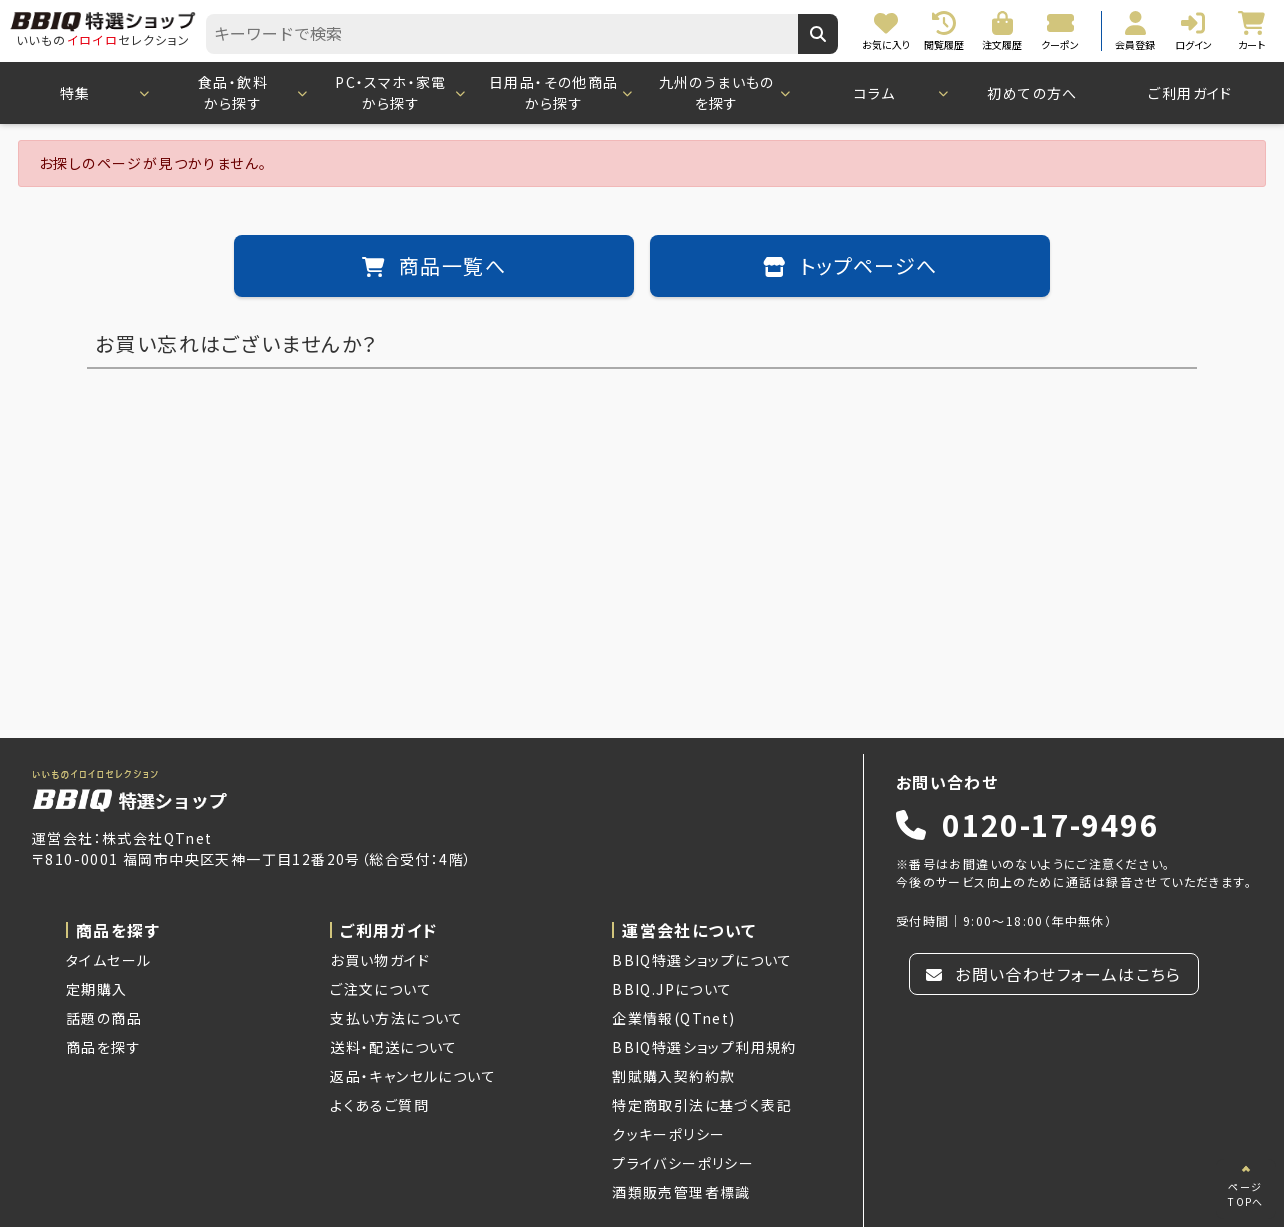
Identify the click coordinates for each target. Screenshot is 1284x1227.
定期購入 (97, 989)
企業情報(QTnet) (673, 1018)
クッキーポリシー (668, 1134)
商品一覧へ (434, 266)
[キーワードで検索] (818, 34)
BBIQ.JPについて (672, 989)
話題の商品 (104, 1018)
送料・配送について (394, 1047)
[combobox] (502, 34)
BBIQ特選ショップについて (702, 960)
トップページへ (850, 266)
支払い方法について (397, 1018)
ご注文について (381, 989)
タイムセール (108, 960)
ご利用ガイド (1190, 93)
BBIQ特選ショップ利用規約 (704, 1047)
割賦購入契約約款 (673, 1076)
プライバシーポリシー (683, 1163)
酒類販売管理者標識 (681, 1192)
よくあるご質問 (379, 1105)
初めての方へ (1032, 93)
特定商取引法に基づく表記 (702, 1105)
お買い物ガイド (380, 960)
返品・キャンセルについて (413, 1076)
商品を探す (103, 1047)
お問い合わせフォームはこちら (1054, 974)
